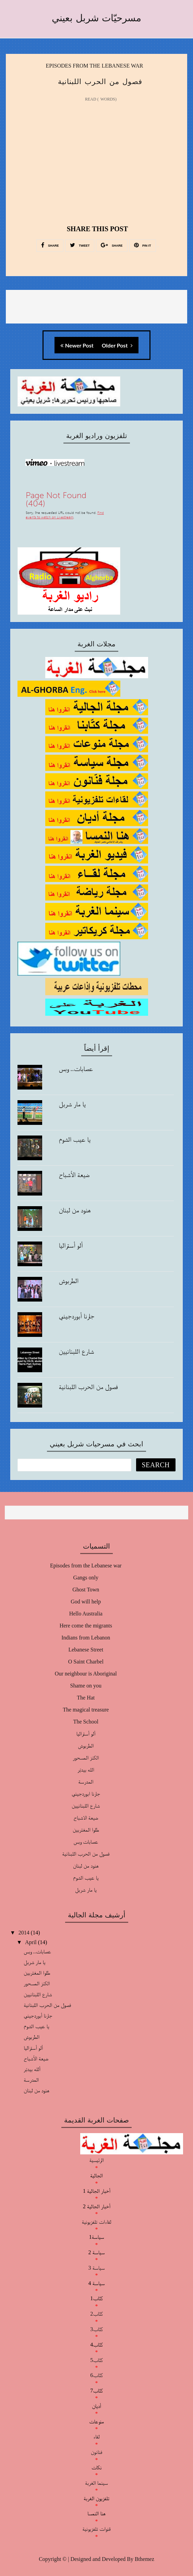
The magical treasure (86, 1710)
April (31, 1942)
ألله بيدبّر (32, 2069)
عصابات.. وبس (76, 1068)
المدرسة (85, 1782)
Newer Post (77, 345)
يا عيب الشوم (75, 1139)
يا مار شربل (72, 1104)
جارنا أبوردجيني (76, 1316)
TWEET (79, 245)
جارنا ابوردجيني (86, 1794)
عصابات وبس (85, 1842)
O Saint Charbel (86, 1662)
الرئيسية (96, 2160)
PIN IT (142, 245)
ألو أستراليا (71, 1245)
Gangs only (85, 1577)
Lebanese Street (85, 1649)
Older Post (117, 345)
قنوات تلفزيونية (96, 2529)
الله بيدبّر (85, 1770)
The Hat (86, 1698)
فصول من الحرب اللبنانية (88, 1386)
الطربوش (69, 1280)
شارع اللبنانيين (76, 1351)
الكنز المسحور (86, 1758)
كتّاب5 (96, 2360)
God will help (86, 1601)
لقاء (96, 2436)
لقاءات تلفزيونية (96, 2222)
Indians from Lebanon (85, 1637)
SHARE (50, 245)
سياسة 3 (96, 2268)
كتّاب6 (96, 2375)
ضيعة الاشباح (85, 1818)
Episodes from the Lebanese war (94, 66)
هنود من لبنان (75, 1210)
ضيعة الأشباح (74, 1174)
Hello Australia (85, 1613)
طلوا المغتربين (86, 1830)
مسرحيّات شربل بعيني (96, 17)
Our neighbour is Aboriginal (86, 1674)
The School (85, 1722)
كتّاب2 (96, 2314)
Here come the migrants (86, 1625)
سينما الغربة (96, 2483)
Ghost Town (85, 1589)
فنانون (96, 2452)
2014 (25, 1933)
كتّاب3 (96, 2329)
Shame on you (86, 1686)
